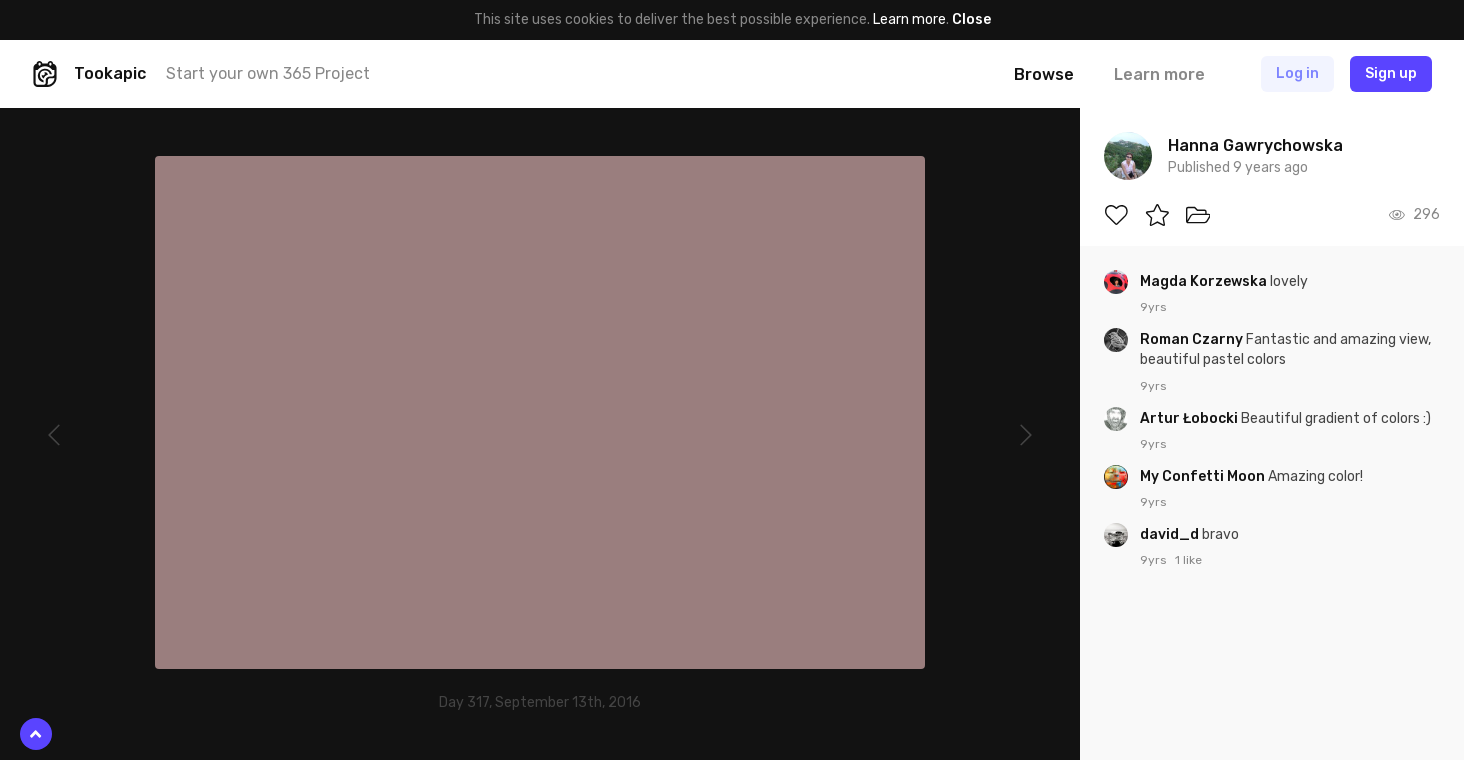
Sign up (1391, 73)
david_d (1171, 534)
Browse (1044, 74)
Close (971, 19)
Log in (1297, 73)
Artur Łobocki (1190, 418)
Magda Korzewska (1205, 281)
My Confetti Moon (1204, 476)
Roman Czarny (1193, 339)
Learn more (909, 19)
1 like (1188, 560)
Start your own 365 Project (268, 73)
